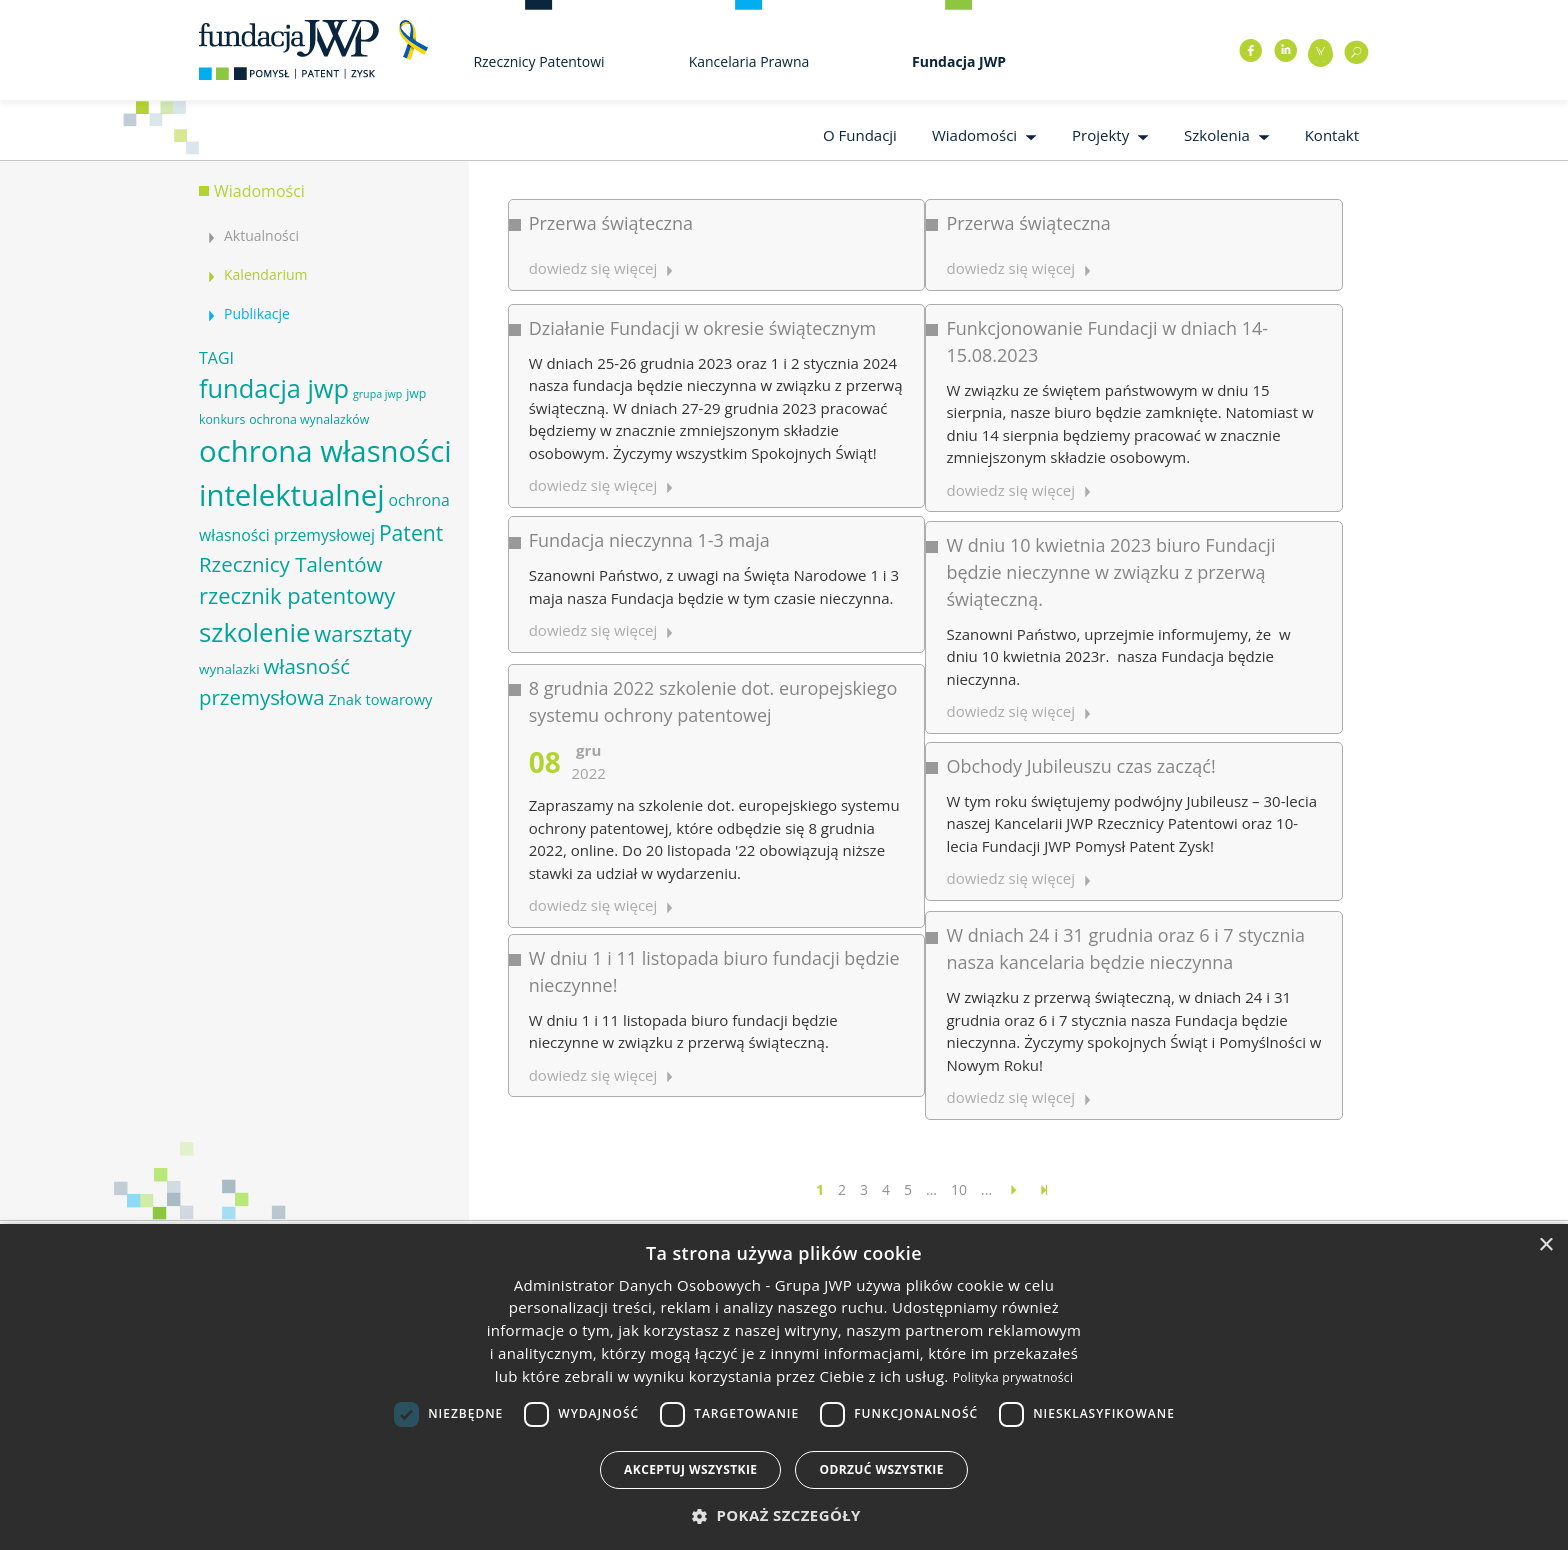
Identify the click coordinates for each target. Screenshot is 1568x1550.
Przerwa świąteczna (611, 223)
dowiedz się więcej (856, 834)
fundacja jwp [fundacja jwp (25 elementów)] (274, 388)
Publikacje (257, 313)
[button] (784, 1515)
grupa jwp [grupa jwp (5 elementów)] (377, 394)
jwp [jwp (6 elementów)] (416, 393)
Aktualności (261, 235)
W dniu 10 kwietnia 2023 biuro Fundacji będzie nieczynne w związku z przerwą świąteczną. (956, 453)
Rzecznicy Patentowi (538, 61)
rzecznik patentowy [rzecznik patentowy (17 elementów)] (297, 595)
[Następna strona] (1014, 1189)
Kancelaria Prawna (749, 61)
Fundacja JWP (959, 61)
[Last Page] (1044, 1189)
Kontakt (1332, 135)
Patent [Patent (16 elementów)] (411, 532)
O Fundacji (860, 135)
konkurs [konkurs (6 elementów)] (222, 419)
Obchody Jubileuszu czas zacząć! (926, 565)
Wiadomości (974, 135)
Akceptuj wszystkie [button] (690, 1469)
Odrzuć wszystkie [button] (881, 1469)
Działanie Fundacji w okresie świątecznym (702, 289)
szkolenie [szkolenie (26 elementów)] (254, 632)
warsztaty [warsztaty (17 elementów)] (362, 633)
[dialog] (784, 1387)
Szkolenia (1217, 135)
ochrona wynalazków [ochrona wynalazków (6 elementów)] (309, 419)
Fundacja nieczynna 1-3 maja (649, 423)
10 (959, 1189)
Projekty (1100, 135)
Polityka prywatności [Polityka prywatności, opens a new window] (1013, 1377)
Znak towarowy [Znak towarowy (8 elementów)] (380, 699)
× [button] (1545, 1245)
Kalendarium (265, 274)
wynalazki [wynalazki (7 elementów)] (229, 669)
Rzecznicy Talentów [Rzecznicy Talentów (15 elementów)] (290, 564)
